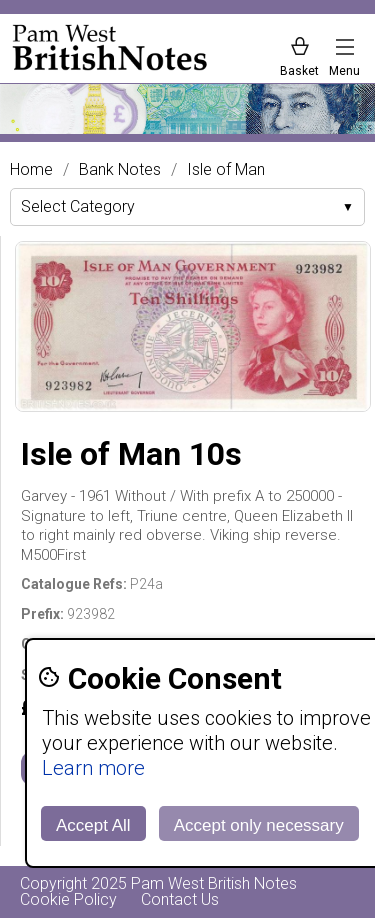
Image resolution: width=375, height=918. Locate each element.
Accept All (93, 825)
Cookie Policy (68, 899)
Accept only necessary (259, 825)
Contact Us (180, 899)
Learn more (93, 768)
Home (31, 170)
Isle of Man (226, 170)
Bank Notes (120, 170)
